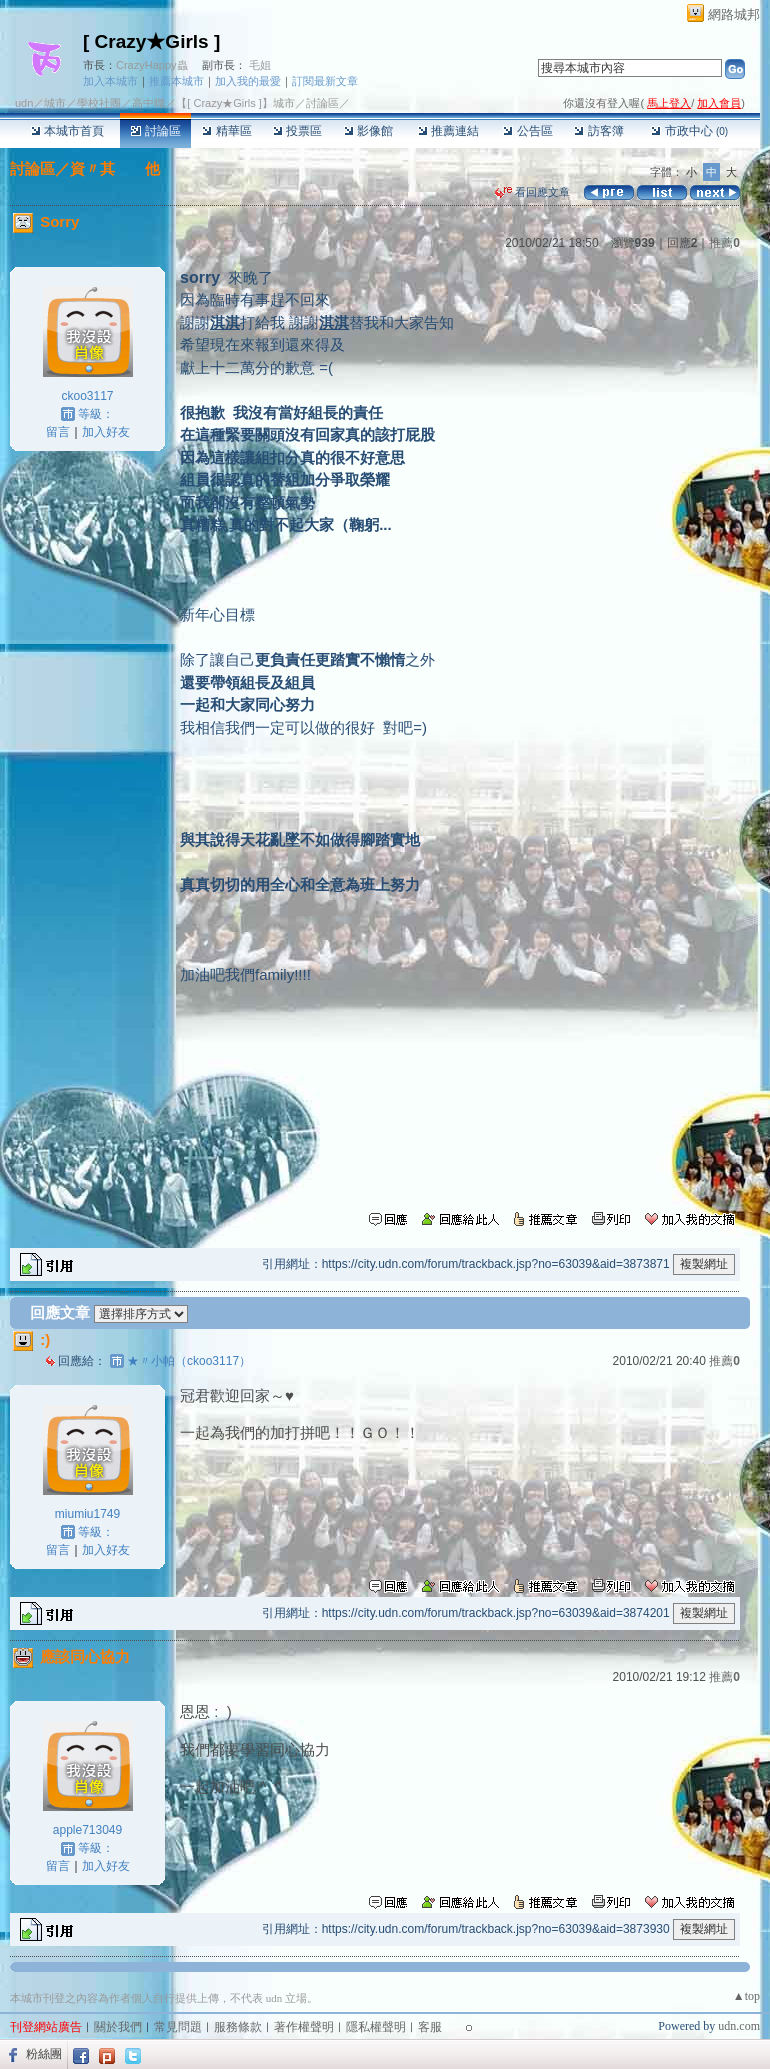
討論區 (155, 131)
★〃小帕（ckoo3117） (189, 1361)
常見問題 (178, 2027)
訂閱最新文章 (325, 81)
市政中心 (689, 131)
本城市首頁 (67, 131)
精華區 (226, 131)
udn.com (739, 2026)
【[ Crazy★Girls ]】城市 (235, 103)
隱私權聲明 (376, 2027)
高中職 (148, 103)
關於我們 (118, 2027)
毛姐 (260, 65)
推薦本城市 (176, 81)
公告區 (527, 131)
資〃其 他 (115, 168)
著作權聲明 (304, 2027)
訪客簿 (598, 131)
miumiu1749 (87, 1514)
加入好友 (106, 432)
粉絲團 (44, 2054)
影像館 (368, 131)
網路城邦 (734, 14)
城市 (55, 103)
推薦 (724, 243)
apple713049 (87, 1830)
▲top (746, 1996)
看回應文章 (532, 192)
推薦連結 (448, 131)
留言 (58, 432)
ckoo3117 (87, 396)
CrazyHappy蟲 (152, 65)
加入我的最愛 (248, 81)
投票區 (297, 131)
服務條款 (238, 2027)
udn (24, 103)
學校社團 (99, 103)
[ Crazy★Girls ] (151, 41)
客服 (430, 2027)
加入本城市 (110, 81)
